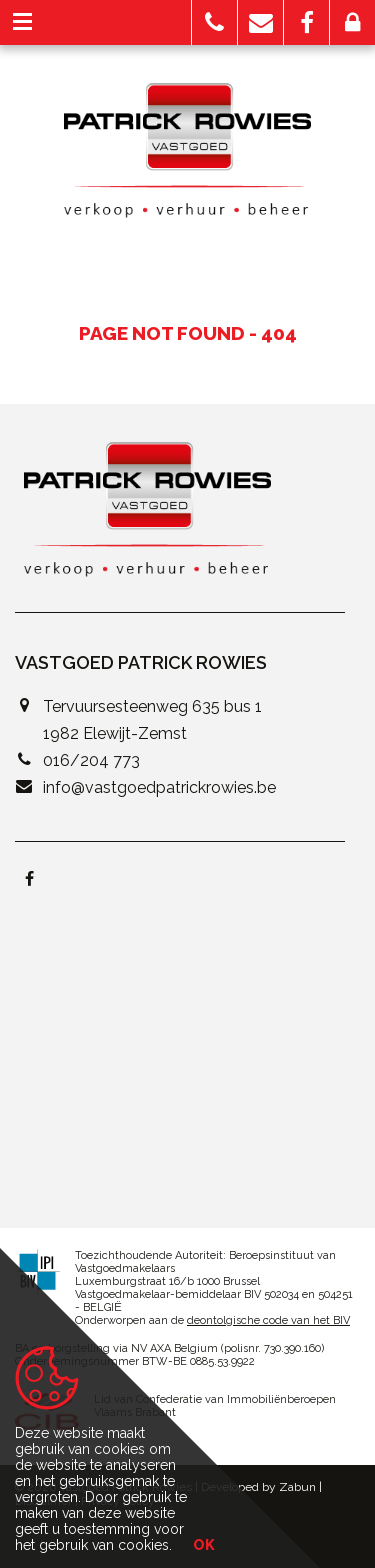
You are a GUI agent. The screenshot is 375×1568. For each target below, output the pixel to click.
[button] (214, 22)
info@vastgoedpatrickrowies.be (159, 787)
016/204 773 (91, 760)
